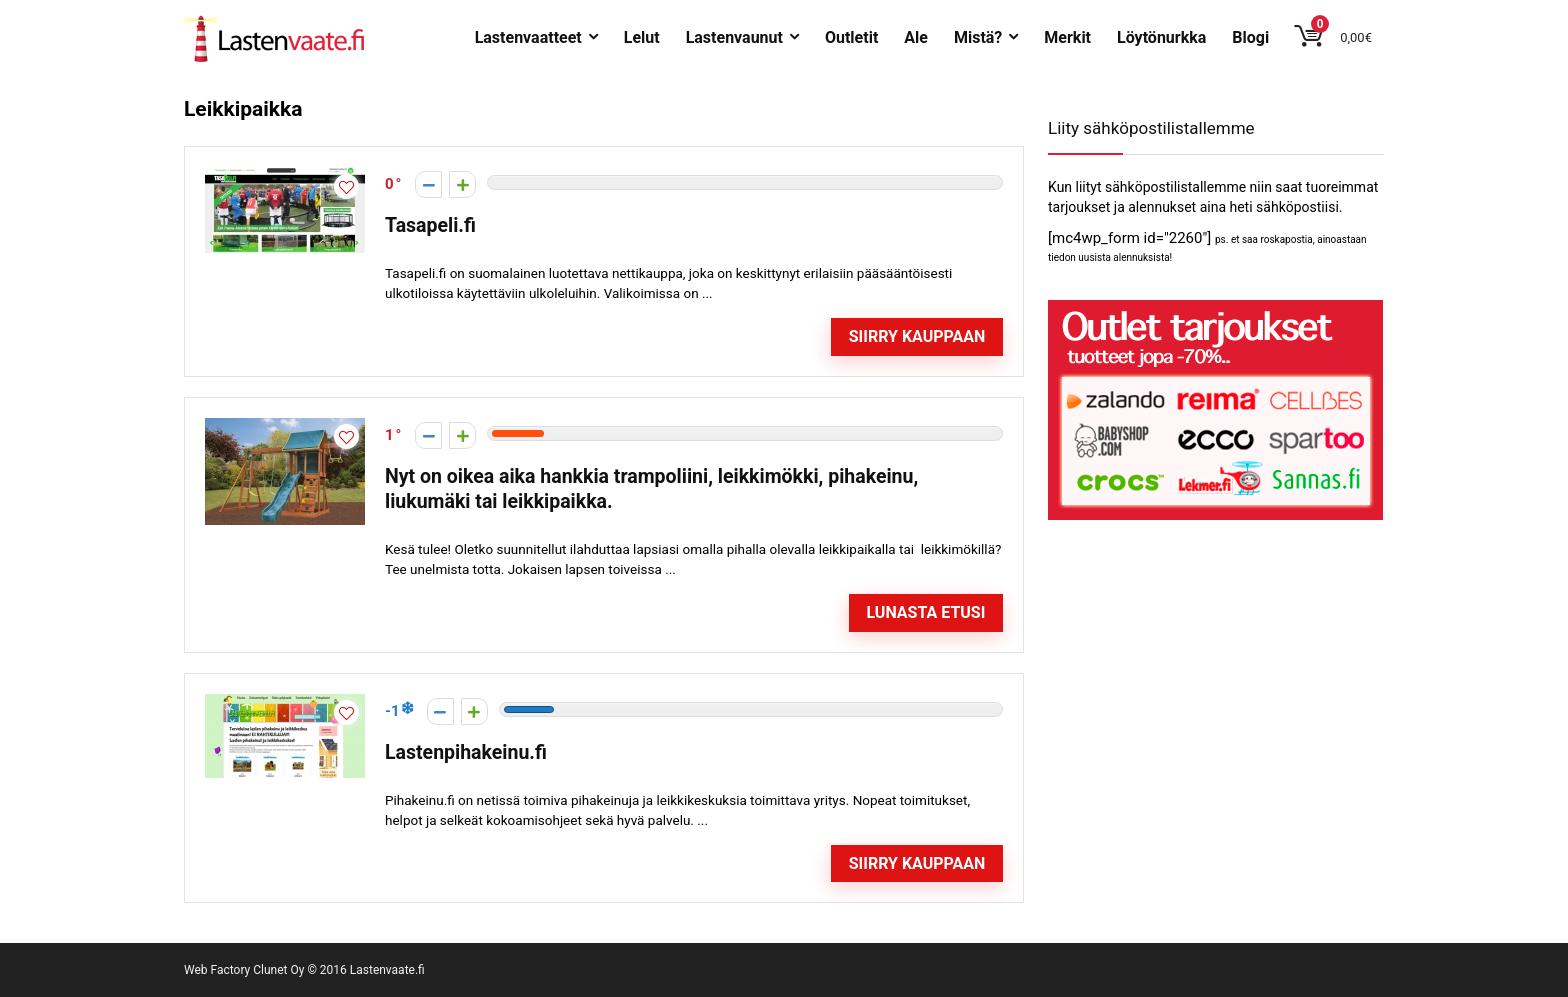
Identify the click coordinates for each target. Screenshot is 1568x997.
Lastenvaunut (734, 37)
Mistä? (978, 37)
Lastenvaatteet (528, 37)
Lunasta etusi (925, 612)
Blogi (1250, 37)
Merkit (1067, 37)
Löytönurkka (1161, 37)
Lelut (642, 37)
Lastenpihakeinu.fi (466, 752)
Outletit (851, 37)
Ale (916, 37)
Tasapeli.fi (430, 225)
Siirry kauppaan (917, 336)
